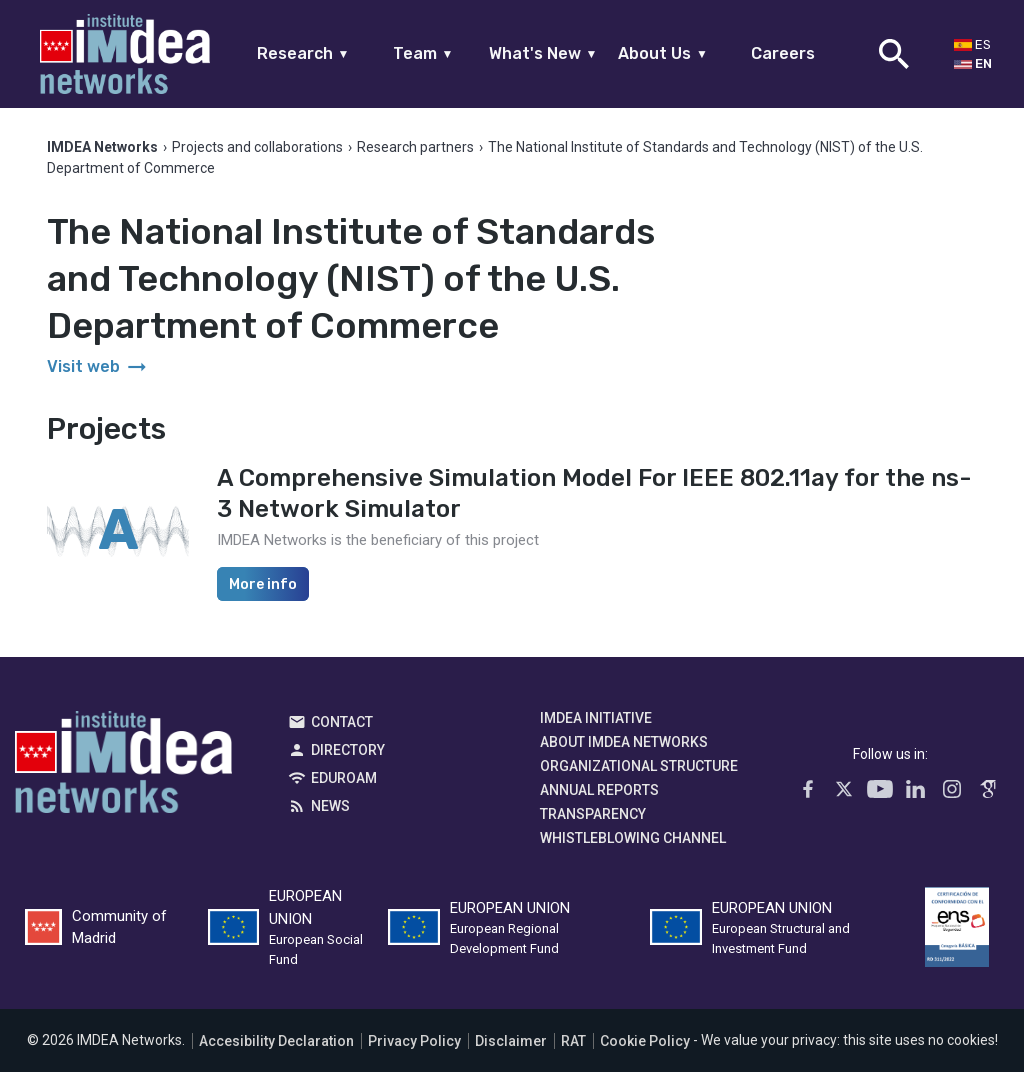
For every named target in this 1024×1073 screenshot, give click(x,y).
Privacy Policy (414, 1042)
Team (423, 53)
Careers (783, 53)
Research (303, 53)
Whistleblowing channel (633, 839)
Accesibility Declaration (276, 1042)
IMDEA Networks (123, 768)
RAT (573, 1042)
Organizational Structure (639, 767)
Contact (342, 723)
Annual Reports (599, 791)
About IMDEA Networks (624, 743)
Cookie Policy (645, 1042)
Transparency (593, 815)
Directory (348, 751)
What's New (543, 53)
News (330, 807)
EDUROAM (344, 779)
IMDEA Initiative (596, 719)
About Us (663, 53)
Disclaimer (511, 1042)
